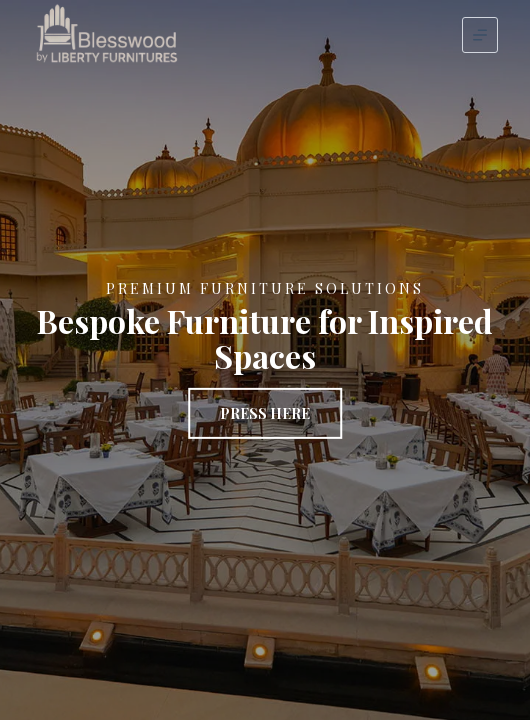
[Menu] (480, 35)
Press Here (265, 413)
